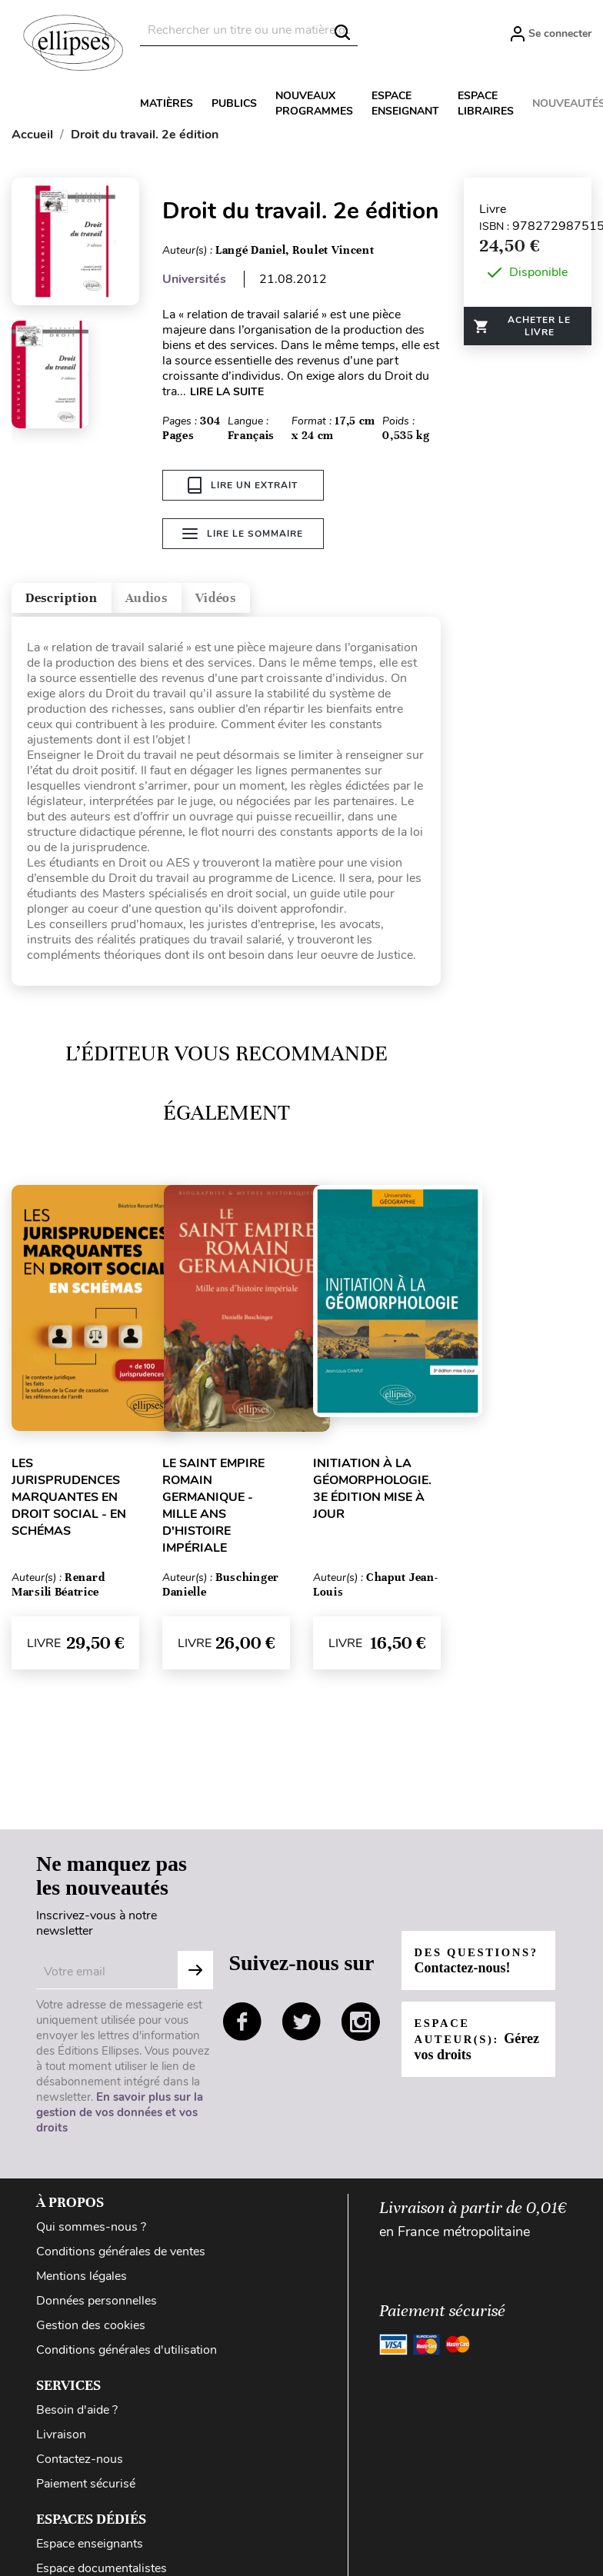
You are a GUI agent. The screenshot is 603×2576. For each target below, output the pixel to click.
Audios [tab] (195, 598)
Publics (234, 103)
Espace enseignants (89, 2549)
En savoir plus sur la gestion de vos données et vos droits (119, 2118)
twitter (301, 2028)
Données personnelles (96, 2306)
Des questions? (466, 1966)
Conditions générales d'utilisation (126, 2356)
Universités (194, 279)
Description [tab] (79, 598)
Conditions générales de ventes (120, 2257)
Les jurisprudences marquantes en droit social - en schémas (69, 1503)
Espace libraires (486, 103)
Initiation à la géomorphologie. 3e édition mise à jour (372, 1495)
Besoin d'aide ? (77, 2416)
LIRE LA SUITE (227, 391)
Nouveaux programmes (314, 103)
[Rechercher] (249, 30)
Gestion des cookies (90, 2331)
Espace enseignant (405, 103)
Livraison (61, 2440)
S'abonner (195, 1976)
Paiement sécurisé (85, 2489)
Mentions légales (81, 2282)
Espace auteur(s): (464, 2052)
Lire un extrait (243, 485)
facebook (242, 2028)
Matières (166, 103)
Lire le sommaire (242, 539)
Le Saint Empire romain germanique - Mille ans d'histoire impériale (213, 1512)
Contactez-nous (79, 2465)
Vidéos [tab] (290, 598)
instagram (360, 2028)
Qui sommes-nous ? (91, 2233)
